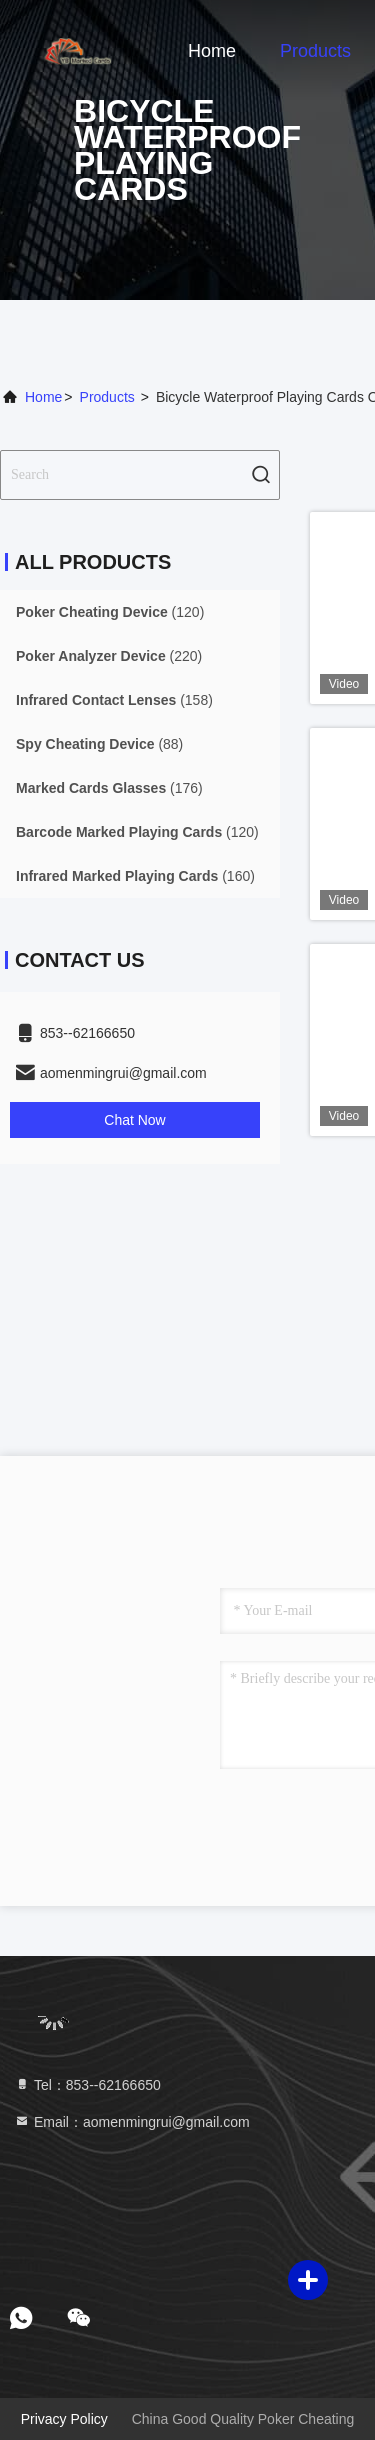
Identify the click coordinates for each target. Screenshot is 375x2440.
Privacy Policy (64, 2419)
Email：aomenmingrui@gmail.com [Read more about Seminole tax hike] (132, 2122)
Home (212, 51)
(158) (114, 700)
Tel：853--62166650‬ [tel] (87, 2085)
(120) (110, 612)
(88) (99, 744)
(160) (135, 876)
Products (315, 51)
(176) (109, 788)
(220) (109, 656)
